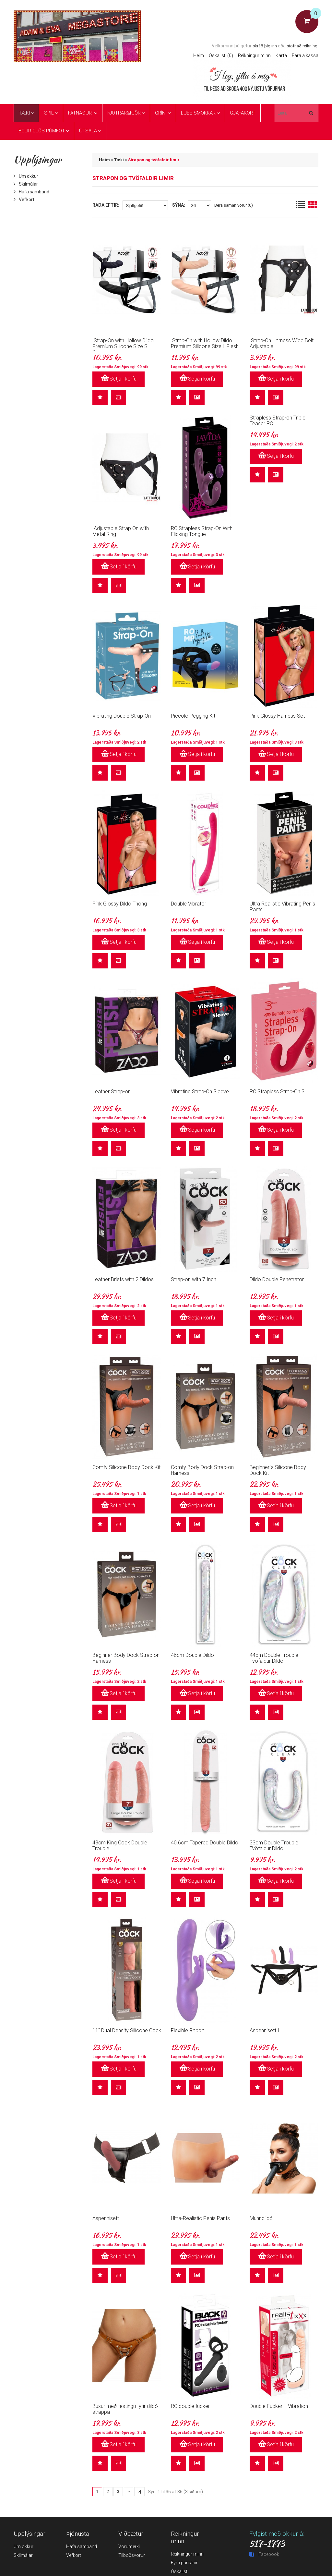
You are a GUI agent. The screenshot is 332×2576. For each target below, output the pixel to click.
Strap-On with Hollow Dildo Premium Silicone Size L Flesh (205, 343)
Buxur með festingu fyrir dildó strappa (125, 2409)
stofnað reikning (302, 45)
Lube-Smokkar (198, 113)
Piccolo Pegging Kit (193, 716)
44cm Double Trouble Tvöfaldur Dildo (274, 1658)
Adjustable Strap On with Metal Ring (120, 531)
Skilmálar (26, 184)
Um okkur (26, 176)
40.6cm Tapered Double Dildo (204, 1843)
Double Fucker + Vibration (279, 2406)
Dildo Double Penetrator (277, 1279)
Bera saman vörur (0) (233, 205)
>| (139, 2491)
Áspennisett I (107, 2218)
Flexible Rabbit (187, 2030)
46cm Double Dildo (192, 1655)
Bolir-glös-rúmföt (41, 131)
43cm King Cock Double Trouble (119, 1846)
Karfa (281, 55)
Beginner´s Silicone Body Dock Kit (278, 1470)
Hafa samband (31, 191)
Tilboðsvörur (131, 2555)
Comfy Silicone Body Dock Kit (126, 1467)
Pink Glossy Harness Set (277, 716)
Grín (161, 113)
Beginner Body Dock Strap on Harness (126, 1658)
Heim (198, 55)
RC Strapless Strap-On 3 (277, 1091)
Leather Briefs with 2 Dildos (123, 1279)
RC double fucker (190, 2406)
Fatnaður (80, 113)
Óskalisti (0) (221, 55)
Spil (49, 113)
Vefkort (24, 199)
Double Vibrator (188, 904)
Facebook (264, 2554)
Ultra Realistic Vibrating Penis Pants (282, 907)
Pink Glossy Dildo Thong (119, 904)
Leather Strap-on (111, 1091)
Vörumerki (129, 2546)
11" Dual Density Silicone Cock (126, 2030)
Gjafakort (242, 113)
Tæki (24, 113)
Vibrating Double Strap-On (121, 716)
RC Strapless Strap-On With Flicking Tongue (201, 531)
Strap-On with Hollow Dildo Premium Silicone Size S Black (123, 346)
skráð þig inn (265, 45)
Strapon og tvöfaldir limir (154, 159)
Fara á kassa (305, 55)
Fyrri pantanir (184, 2562)
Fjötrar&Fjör (124, 113)
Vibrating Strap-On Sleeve (200, 1091)
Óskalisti (179, 2571)
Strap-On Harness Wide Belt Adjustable (282, 343)
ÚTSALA (88, 131)
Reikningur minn (254, 55)
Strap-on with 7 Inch (193, 1279)
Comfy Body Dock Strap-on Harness (202, 1470)
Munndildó (261, 2218)
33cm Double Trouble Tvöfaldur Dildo (274, 1846)
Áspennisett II (265, 2030)
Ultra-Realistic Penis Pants (200, 2218)
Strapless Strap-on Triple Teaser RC (277, 421)
